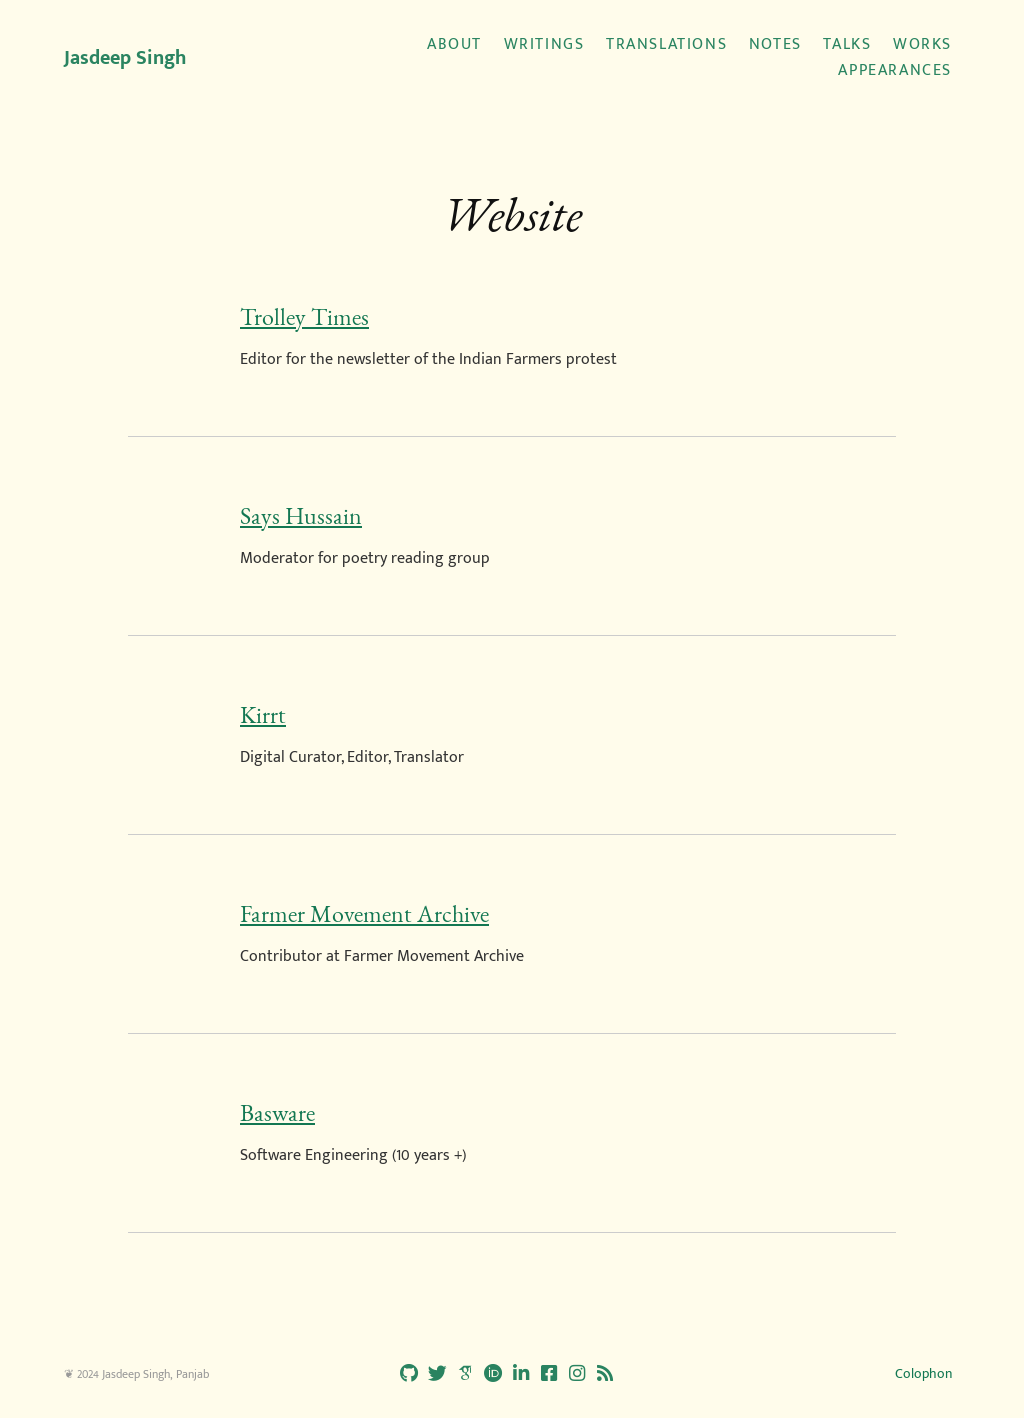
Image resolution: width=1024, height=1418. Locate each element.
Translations (666, 45)
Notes (775, 45)
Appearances (895, 71)
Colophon (923, 1373)
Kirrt (263, 715)
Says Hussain (301, 516)
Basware (277, 1113)
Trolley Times (304, 317)
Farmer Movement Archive (364, 914)
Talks (847, 45)
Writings (544, 45)
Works (922, 45)
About (454, 45)
